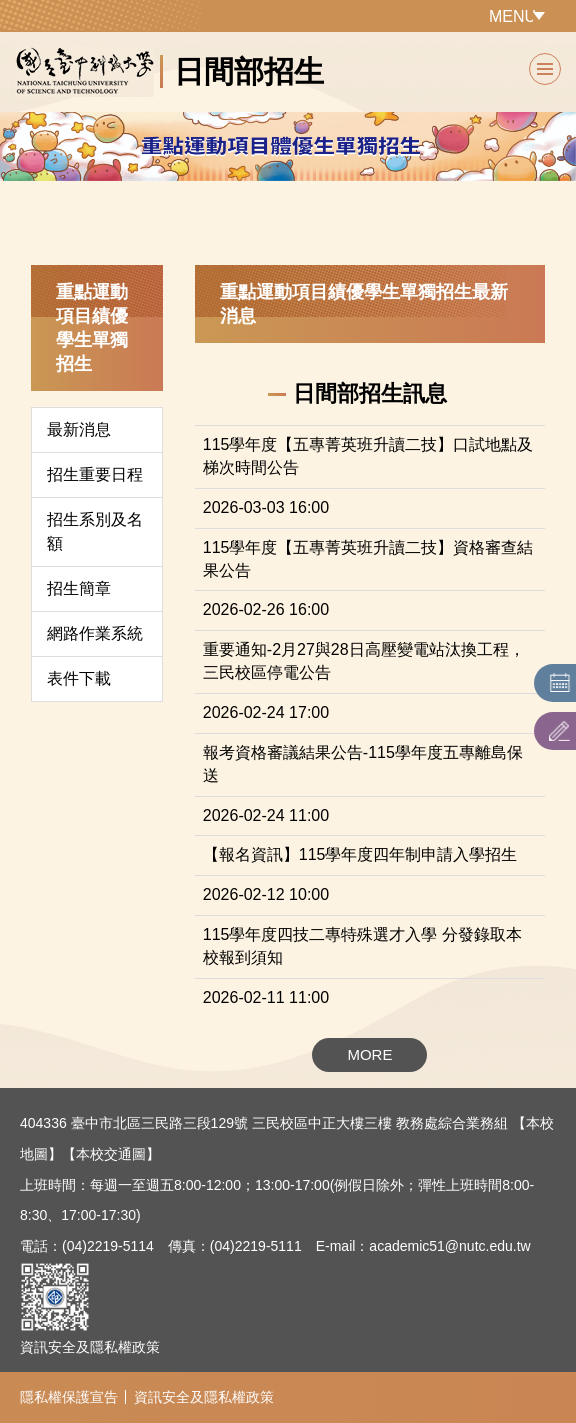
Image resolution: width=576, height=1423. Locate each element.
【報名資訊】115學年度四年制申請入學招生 (360, 854)
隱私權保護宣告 (69, 1397)
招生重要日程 (95, 474)
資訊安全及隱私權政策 (90, 1347)
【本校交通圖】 (111, 1154)
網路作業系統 (95, 633)
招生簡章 (79, 588)
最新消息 (79, 429)
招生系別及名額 (95, 531)
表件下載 (79, 678)
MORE (369, 1054)
